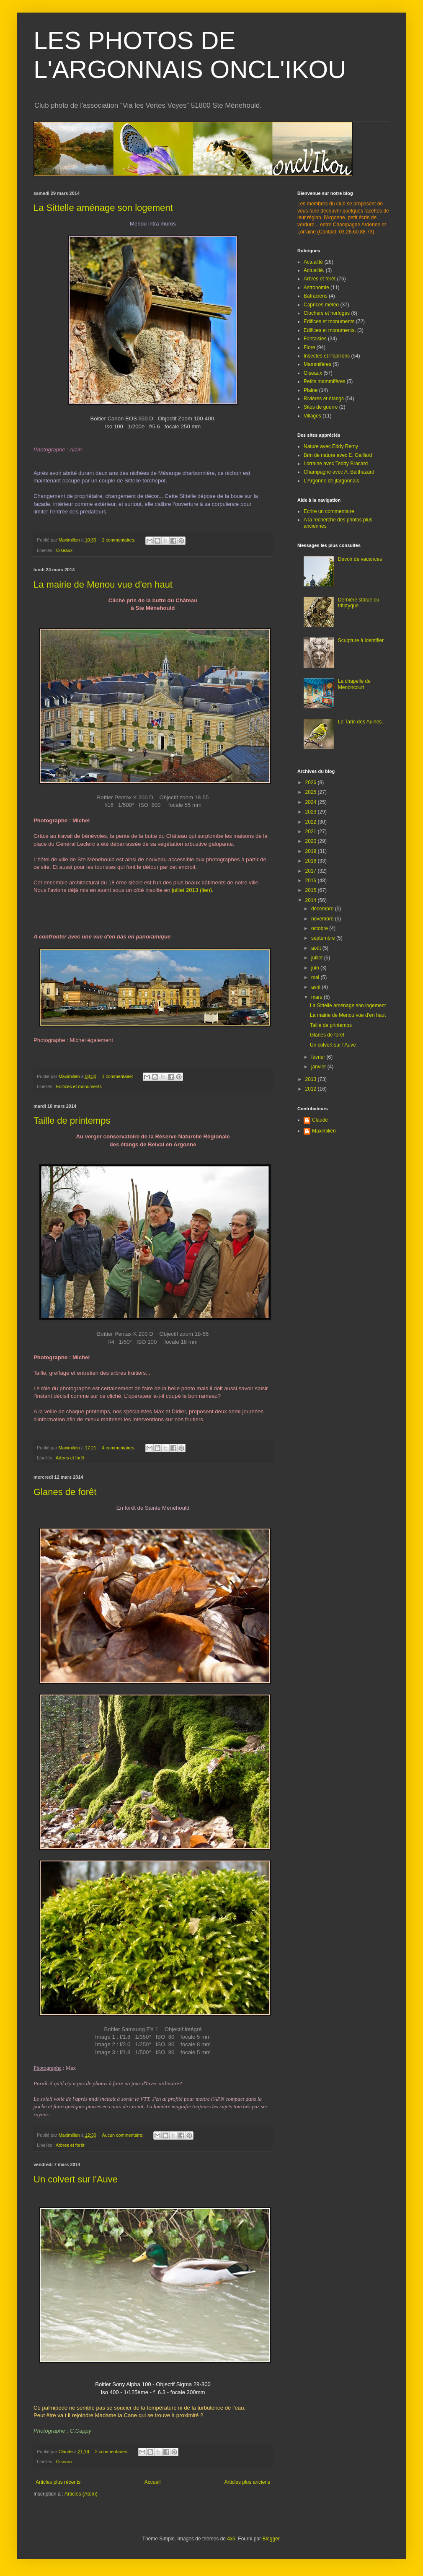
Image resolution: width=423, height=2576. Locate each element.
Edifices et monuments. (330, 330)
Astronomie (316, 287)
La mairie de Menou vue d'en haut (103, 584)
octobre (320, 928)
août (316, 948)
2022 (311, 822)
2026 (311, 782)
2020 (311, 841)
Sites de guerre (321, 407)
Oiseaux (64, 550)
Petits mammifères (324, 381)
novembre (323, 919)
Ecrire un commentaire (329, 511)
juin (315, 968)
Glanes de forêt (65, 1492)
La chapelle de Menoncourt (354, 684)
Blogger (270, 2539)
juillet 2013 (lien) (192, 890)
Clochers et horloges (327, 313)
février (319, 1057)
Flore (309, 347)
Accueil (152, 2482)
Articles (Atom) (81, 2494)
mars (317, 997)
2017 (311, 871)
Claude (320, 1120)
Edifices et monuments (79, 1086)
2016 (311, 881)
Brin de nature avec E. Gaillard (338, 455)
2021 (311, 831)
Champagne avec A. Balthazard (339, 472)
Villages (312, 416)
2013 (311, 1079)
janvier (319, 1067)
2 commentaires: (119, 539)
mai (316, 977)
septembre (323, 938)
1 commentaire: (118, 1076)
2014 (311, 900)
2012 (311, 1089)
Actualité (313, 262)
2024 (311, 802)
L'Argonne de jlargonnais (331, 481)
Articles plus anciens (247, 2482)
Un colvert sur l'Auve (76, 2179)
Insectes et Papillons (327, 356)
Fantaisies (315, 339)
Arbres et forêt (70, 1457)
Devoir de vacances (360, 559)
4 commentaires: (119, 1447)
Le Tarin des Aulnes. (360, 722)
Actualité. (314, 270)
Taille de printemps (72, 1120)
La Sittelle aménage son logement (103, 207)
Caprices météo (321, 305)
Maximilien (324, 1131)
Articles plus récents (58, 2482)
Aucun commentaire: (123, 2135)
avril (316, 987)
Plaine (310, 390)
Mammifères (317, 364)
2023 (311, 812)
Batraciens (316, 296)
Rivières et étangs (324, 399)
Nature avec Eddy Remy (331, 446)
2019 (311, 851)
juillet (317, 958)
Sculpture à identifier (361, 640)
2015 (311, 890)
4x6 (231, 2539)
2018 (311, 861)
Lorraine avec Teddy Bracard (336, 463)
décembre (323, 909)
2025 (311, 792)
